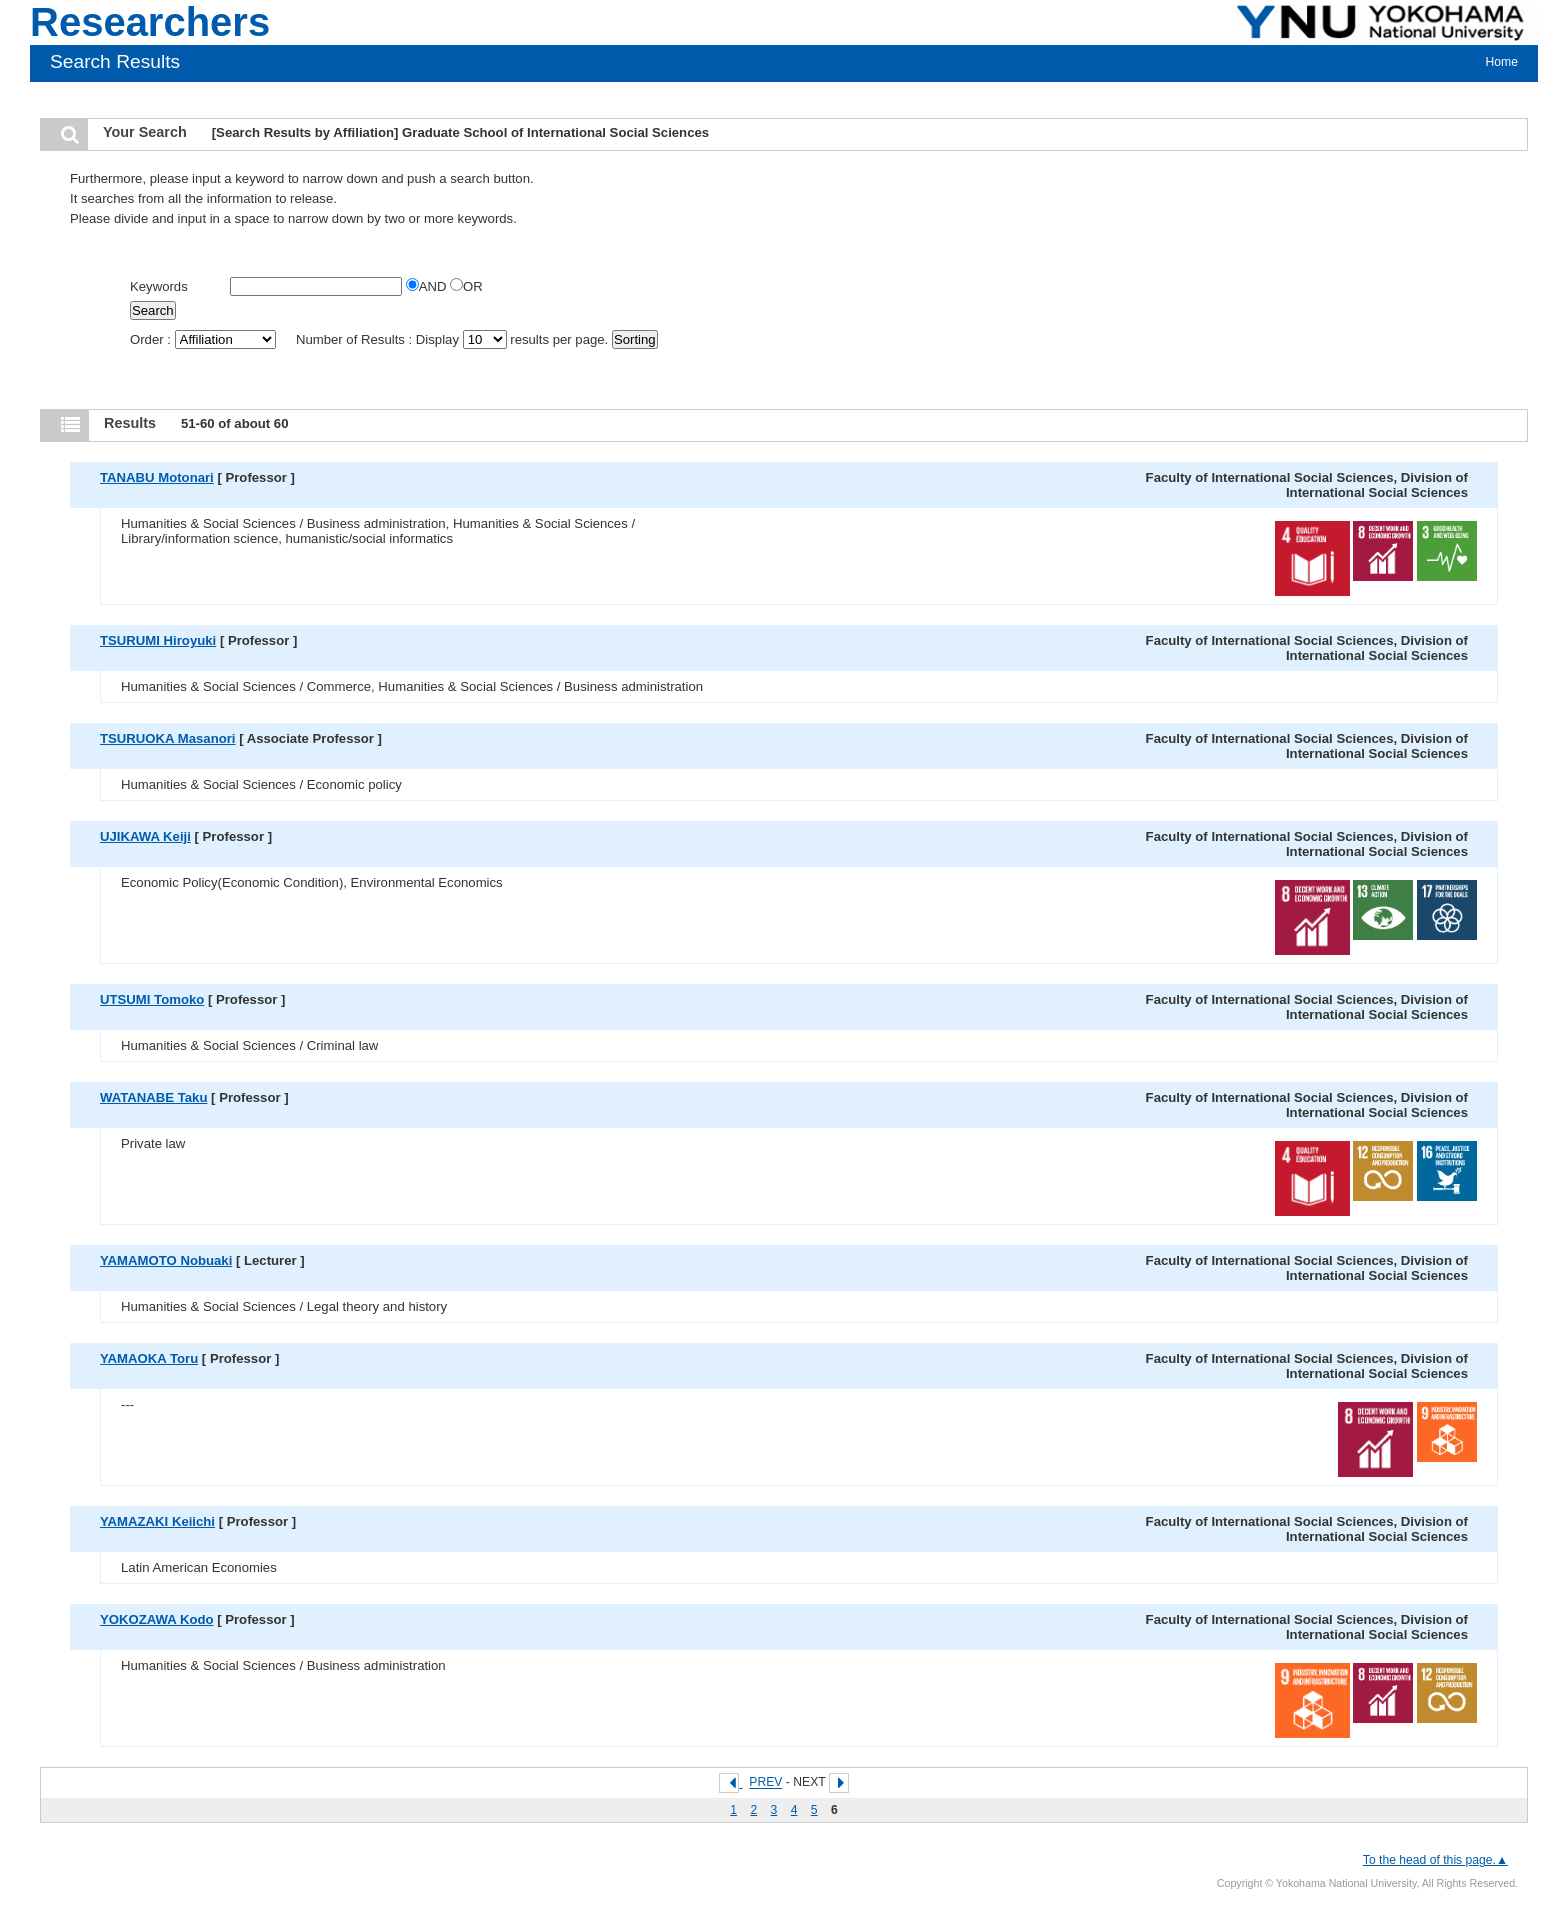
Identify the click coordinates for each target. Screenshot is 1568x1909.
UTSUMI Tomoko (152, 999)
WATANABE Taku (153, 1097)
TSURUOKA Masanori (167, 738)
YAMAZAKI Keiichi (157, 1521)
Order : (204, 339)
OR (466, 286)
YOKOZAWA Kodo (157, 1619)
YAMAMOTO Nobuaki (166, 1260)
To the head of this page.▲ (1435, 1860)
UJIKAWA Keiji (145, 836)
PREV (765, 1783)
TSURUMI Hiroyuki (158, 640)
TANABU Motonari (157, 477)
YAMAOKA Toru (149, 1358)
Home (1502, 62)
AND (428, 286)
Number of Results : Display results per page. (454, 339)
